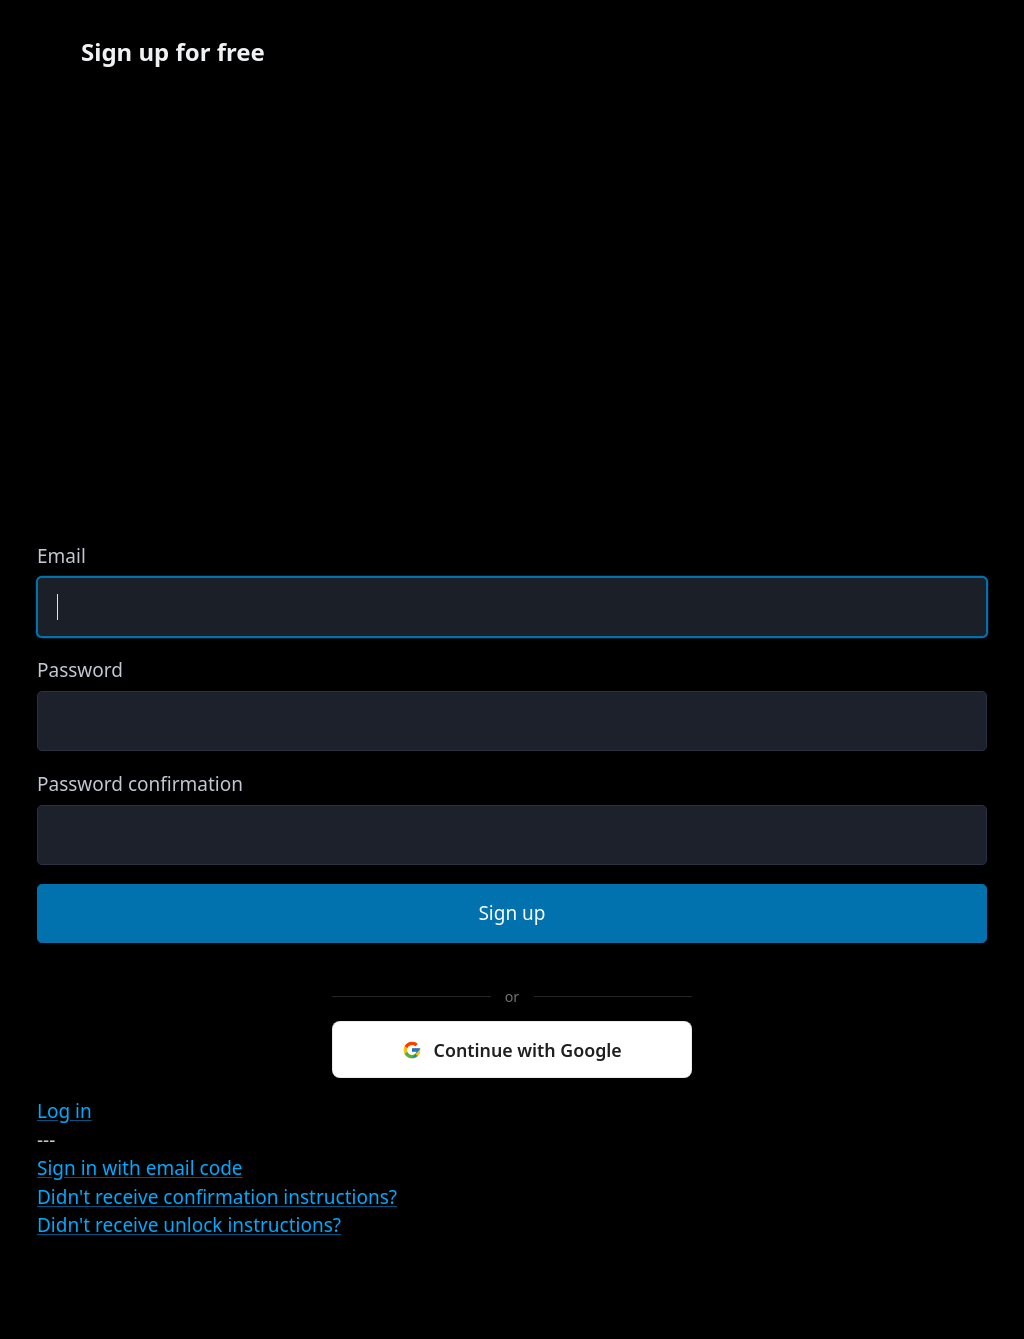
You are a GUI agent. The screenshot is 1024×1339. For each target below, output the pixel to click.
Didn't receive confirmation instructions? (217, 1197)
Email (61, 556)
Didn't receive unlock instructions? (189, 1225)
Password (80, 670)
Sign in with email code (140, 1168)
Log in (64, 1111)
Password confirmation (140, 784)
